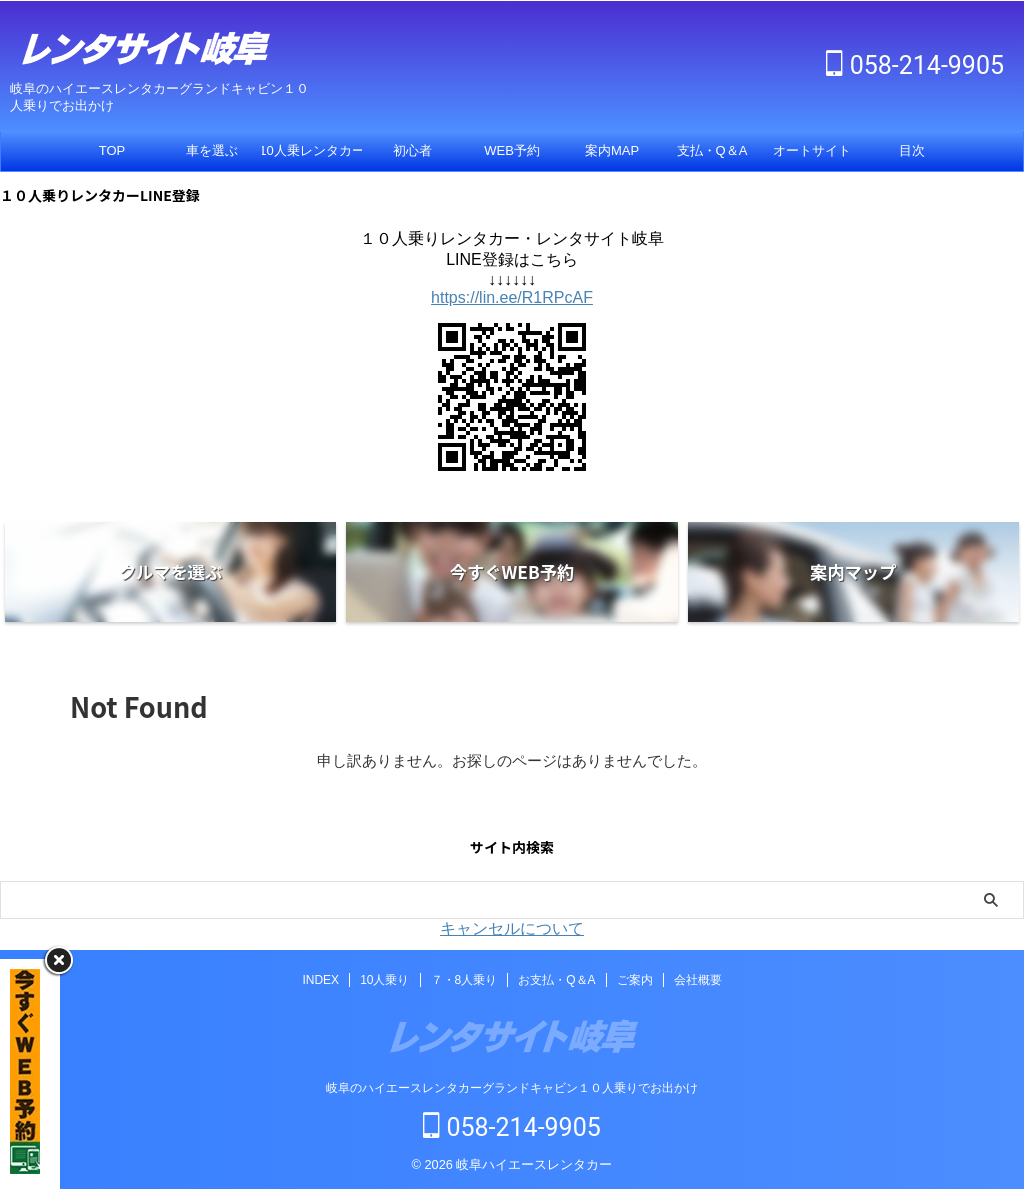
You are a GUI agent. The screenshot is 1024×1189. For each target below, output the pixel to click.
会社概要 (698, 980)
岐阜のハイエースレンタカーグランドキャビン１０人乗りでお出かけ (512, 1088)
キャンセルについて (512, 928)
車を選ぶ (212, 150)
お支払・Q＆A (556, 980)
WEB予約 (512, 150)
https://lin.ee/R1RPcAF (512, 297)
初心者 (412, 150)
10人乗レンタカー (312, 150)
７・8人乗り (464, 980)
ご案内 (635, 980)
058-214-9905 (915, 65)
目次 (912, 150)
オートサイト (812, 150)
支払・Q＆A (712, 150)
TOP (112, 150)
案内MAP (612, 150)
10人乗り (384, 980)
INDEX (320, 980)
